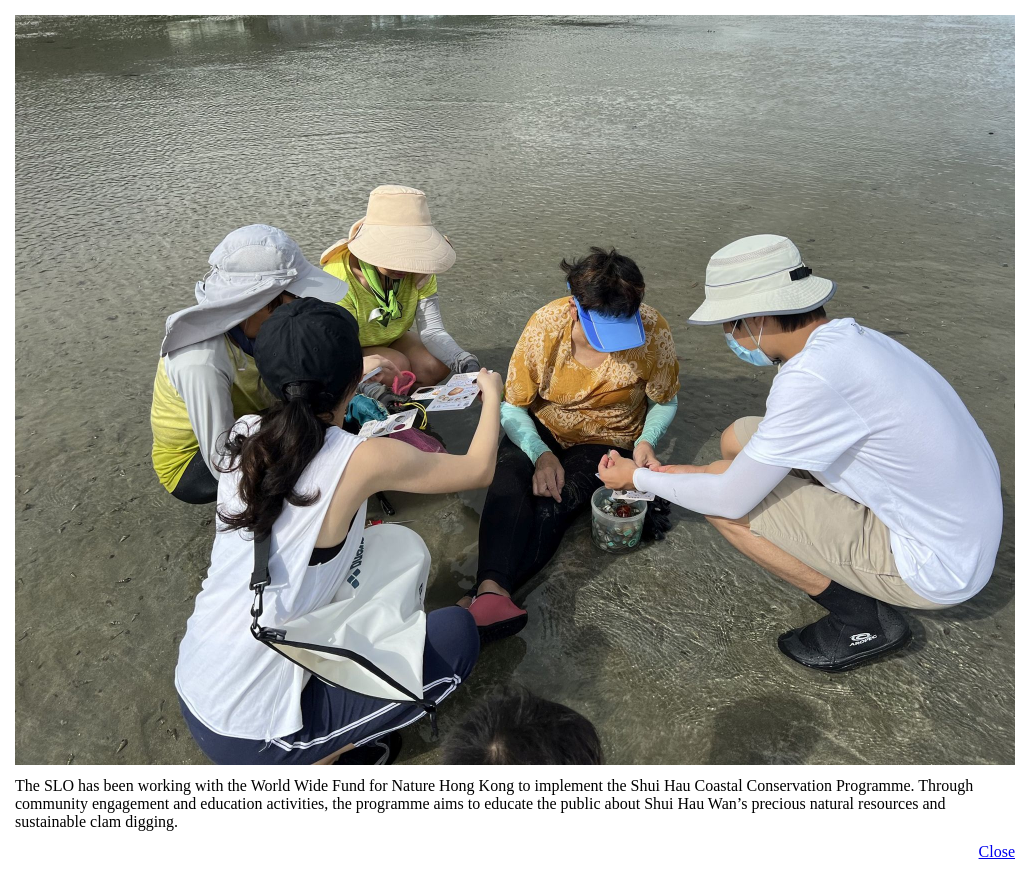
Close (997, 851)
